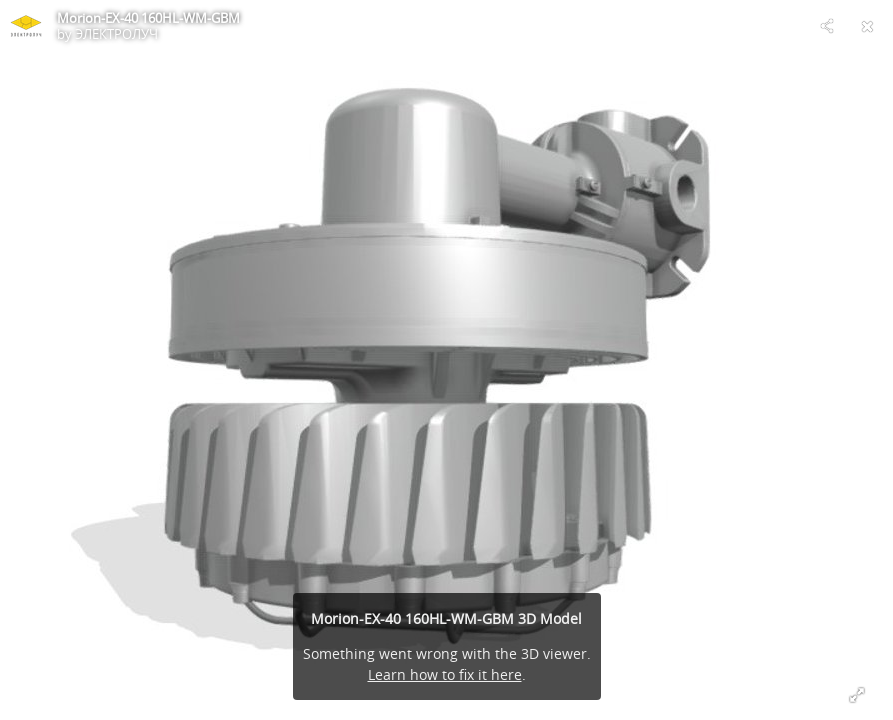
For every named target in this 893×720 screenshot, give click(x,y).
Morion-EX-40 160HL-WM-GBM (148, 18)
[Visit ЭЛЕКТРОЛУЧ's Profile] (26, 26)
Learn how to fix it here (445, 674)
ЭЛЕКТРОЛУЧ (116, 34)
